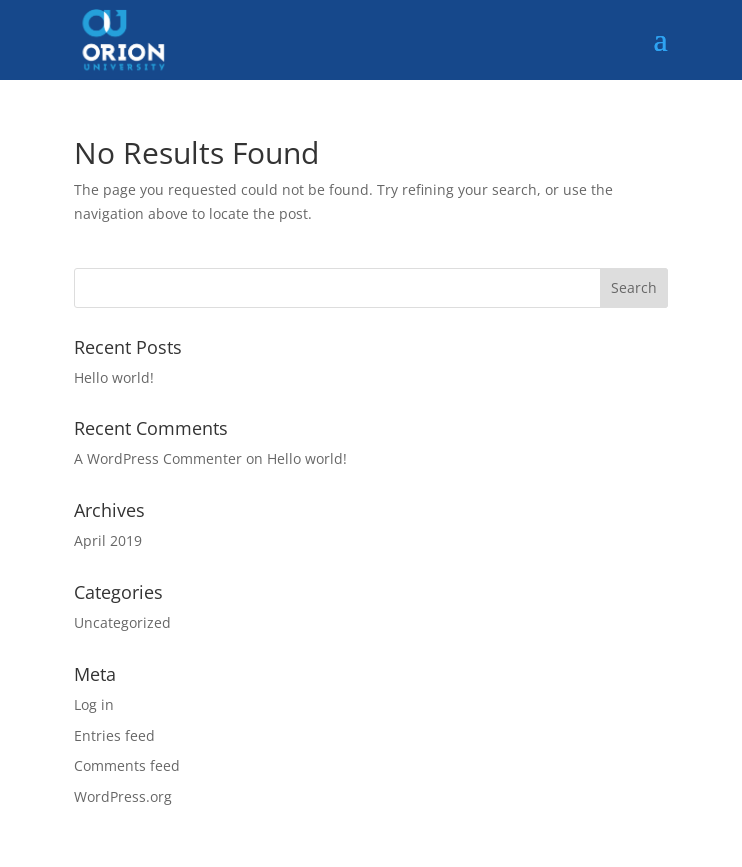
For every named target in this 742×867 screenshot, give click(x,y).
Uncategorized (122, 622)
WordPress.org (123, 796)
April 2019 (108, 540)
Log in (94, 704)
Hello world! (114, 377)
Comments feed (127, 765)
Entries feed (114, 735)
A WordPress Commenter (158, 458)
